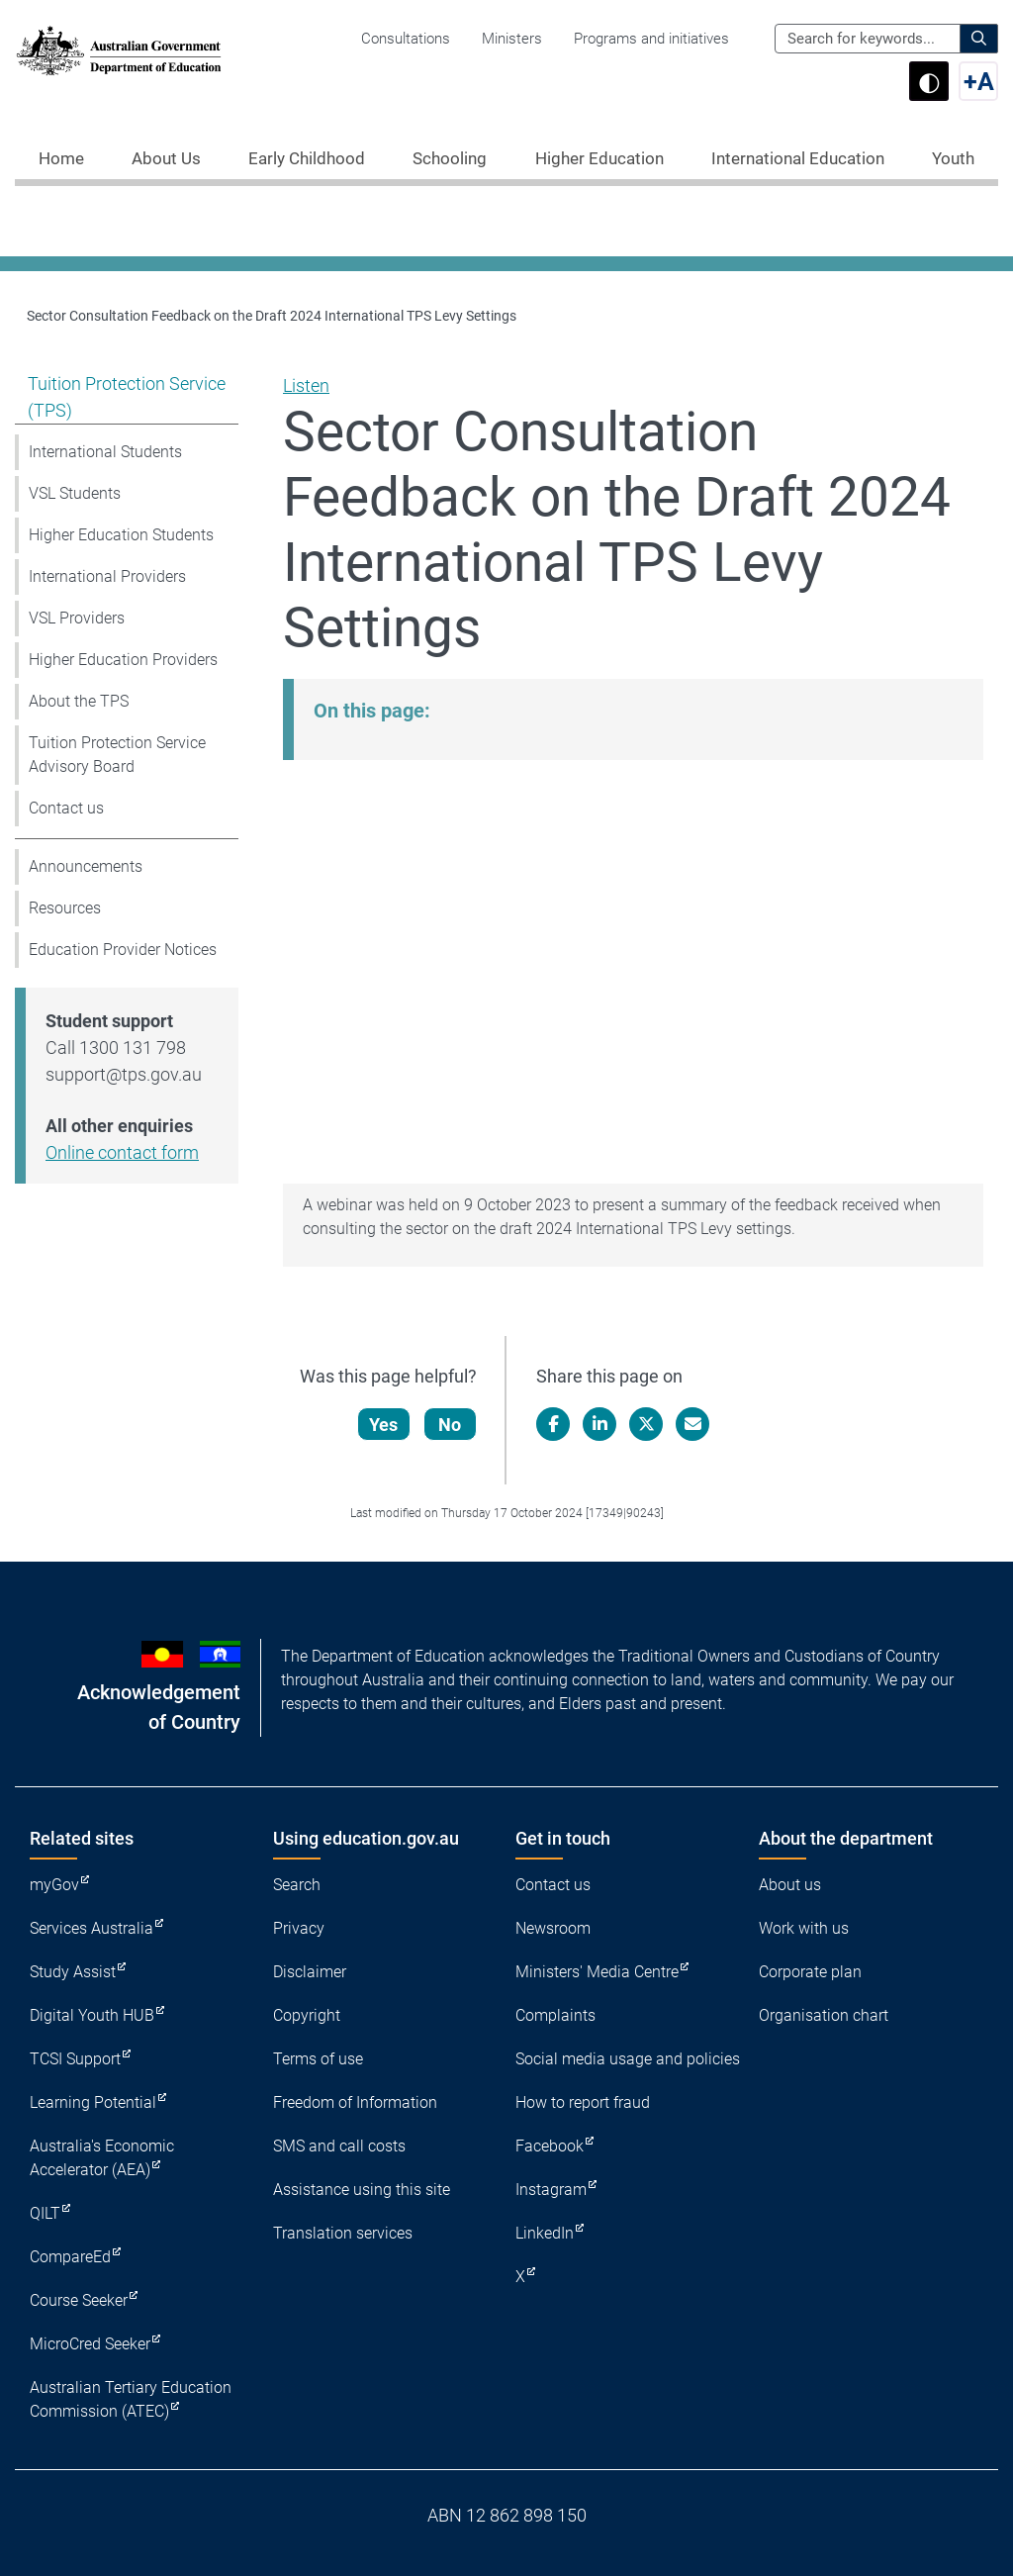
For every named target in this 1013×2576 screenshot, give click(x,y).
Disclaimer (309, 1971)
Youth (953, 158)
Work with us (804, 1928)
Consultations (405, 39)
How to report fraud (582, 2102)
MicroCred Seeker (90, 2344)
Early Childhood (306, 158)
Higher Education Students (121, 534)
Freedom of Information (355, 2102)
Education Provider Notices (123, 949)
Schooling (450, 158)
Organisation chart (823, 2015)
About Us (166, 158)
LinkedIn (544, 2233)
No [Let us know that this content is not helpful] (450, 1424)
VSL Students (75, 493)
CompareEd (70, 2256)
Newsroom (553, 1928)
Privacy (298, 1928)
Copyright (306, 2015)
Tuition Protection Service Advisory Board (117, 754)
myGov (54, 1884)
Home (61, 158)
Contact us (66, 808)
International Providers (107, 576)
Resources (65, 908)
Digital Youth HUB (92, 2015)
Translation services (343, 2233)
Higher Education (599, 158)
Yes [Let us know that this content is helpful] (384, 1424)
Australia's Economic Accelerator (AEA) (102, 2158)
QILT (45, 2213)
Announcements (85, 866)
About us (790, 1884)
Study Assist (73, 1971)
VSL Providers (77, 618)
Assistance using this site (361, 2189)
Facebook (549, 2146)
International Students (105, 451)
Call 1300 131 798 (116, 1047)
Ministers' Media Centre (597, 1971)
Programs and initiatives (651, 39)
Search (297, 1884)
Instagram (551, 2189)
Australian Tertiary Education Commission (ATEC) (130, 2399)
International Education (797, 158)
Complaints (555, 2015)
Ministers (512, 39)
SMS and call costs (339, 2146)
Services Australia (91, 1928)
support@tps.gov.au (124, 1074)
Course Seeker (79, 2300)
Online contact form (122, 1152)
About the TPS (79, 701)
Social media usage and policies (627, 2059)
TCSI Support (75, 2059)
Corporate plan (810, 1971)
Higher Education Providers (123, 659)
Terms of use (318, 2059)
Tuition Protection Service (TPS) (127, 397)
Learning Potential (93, 2102)
